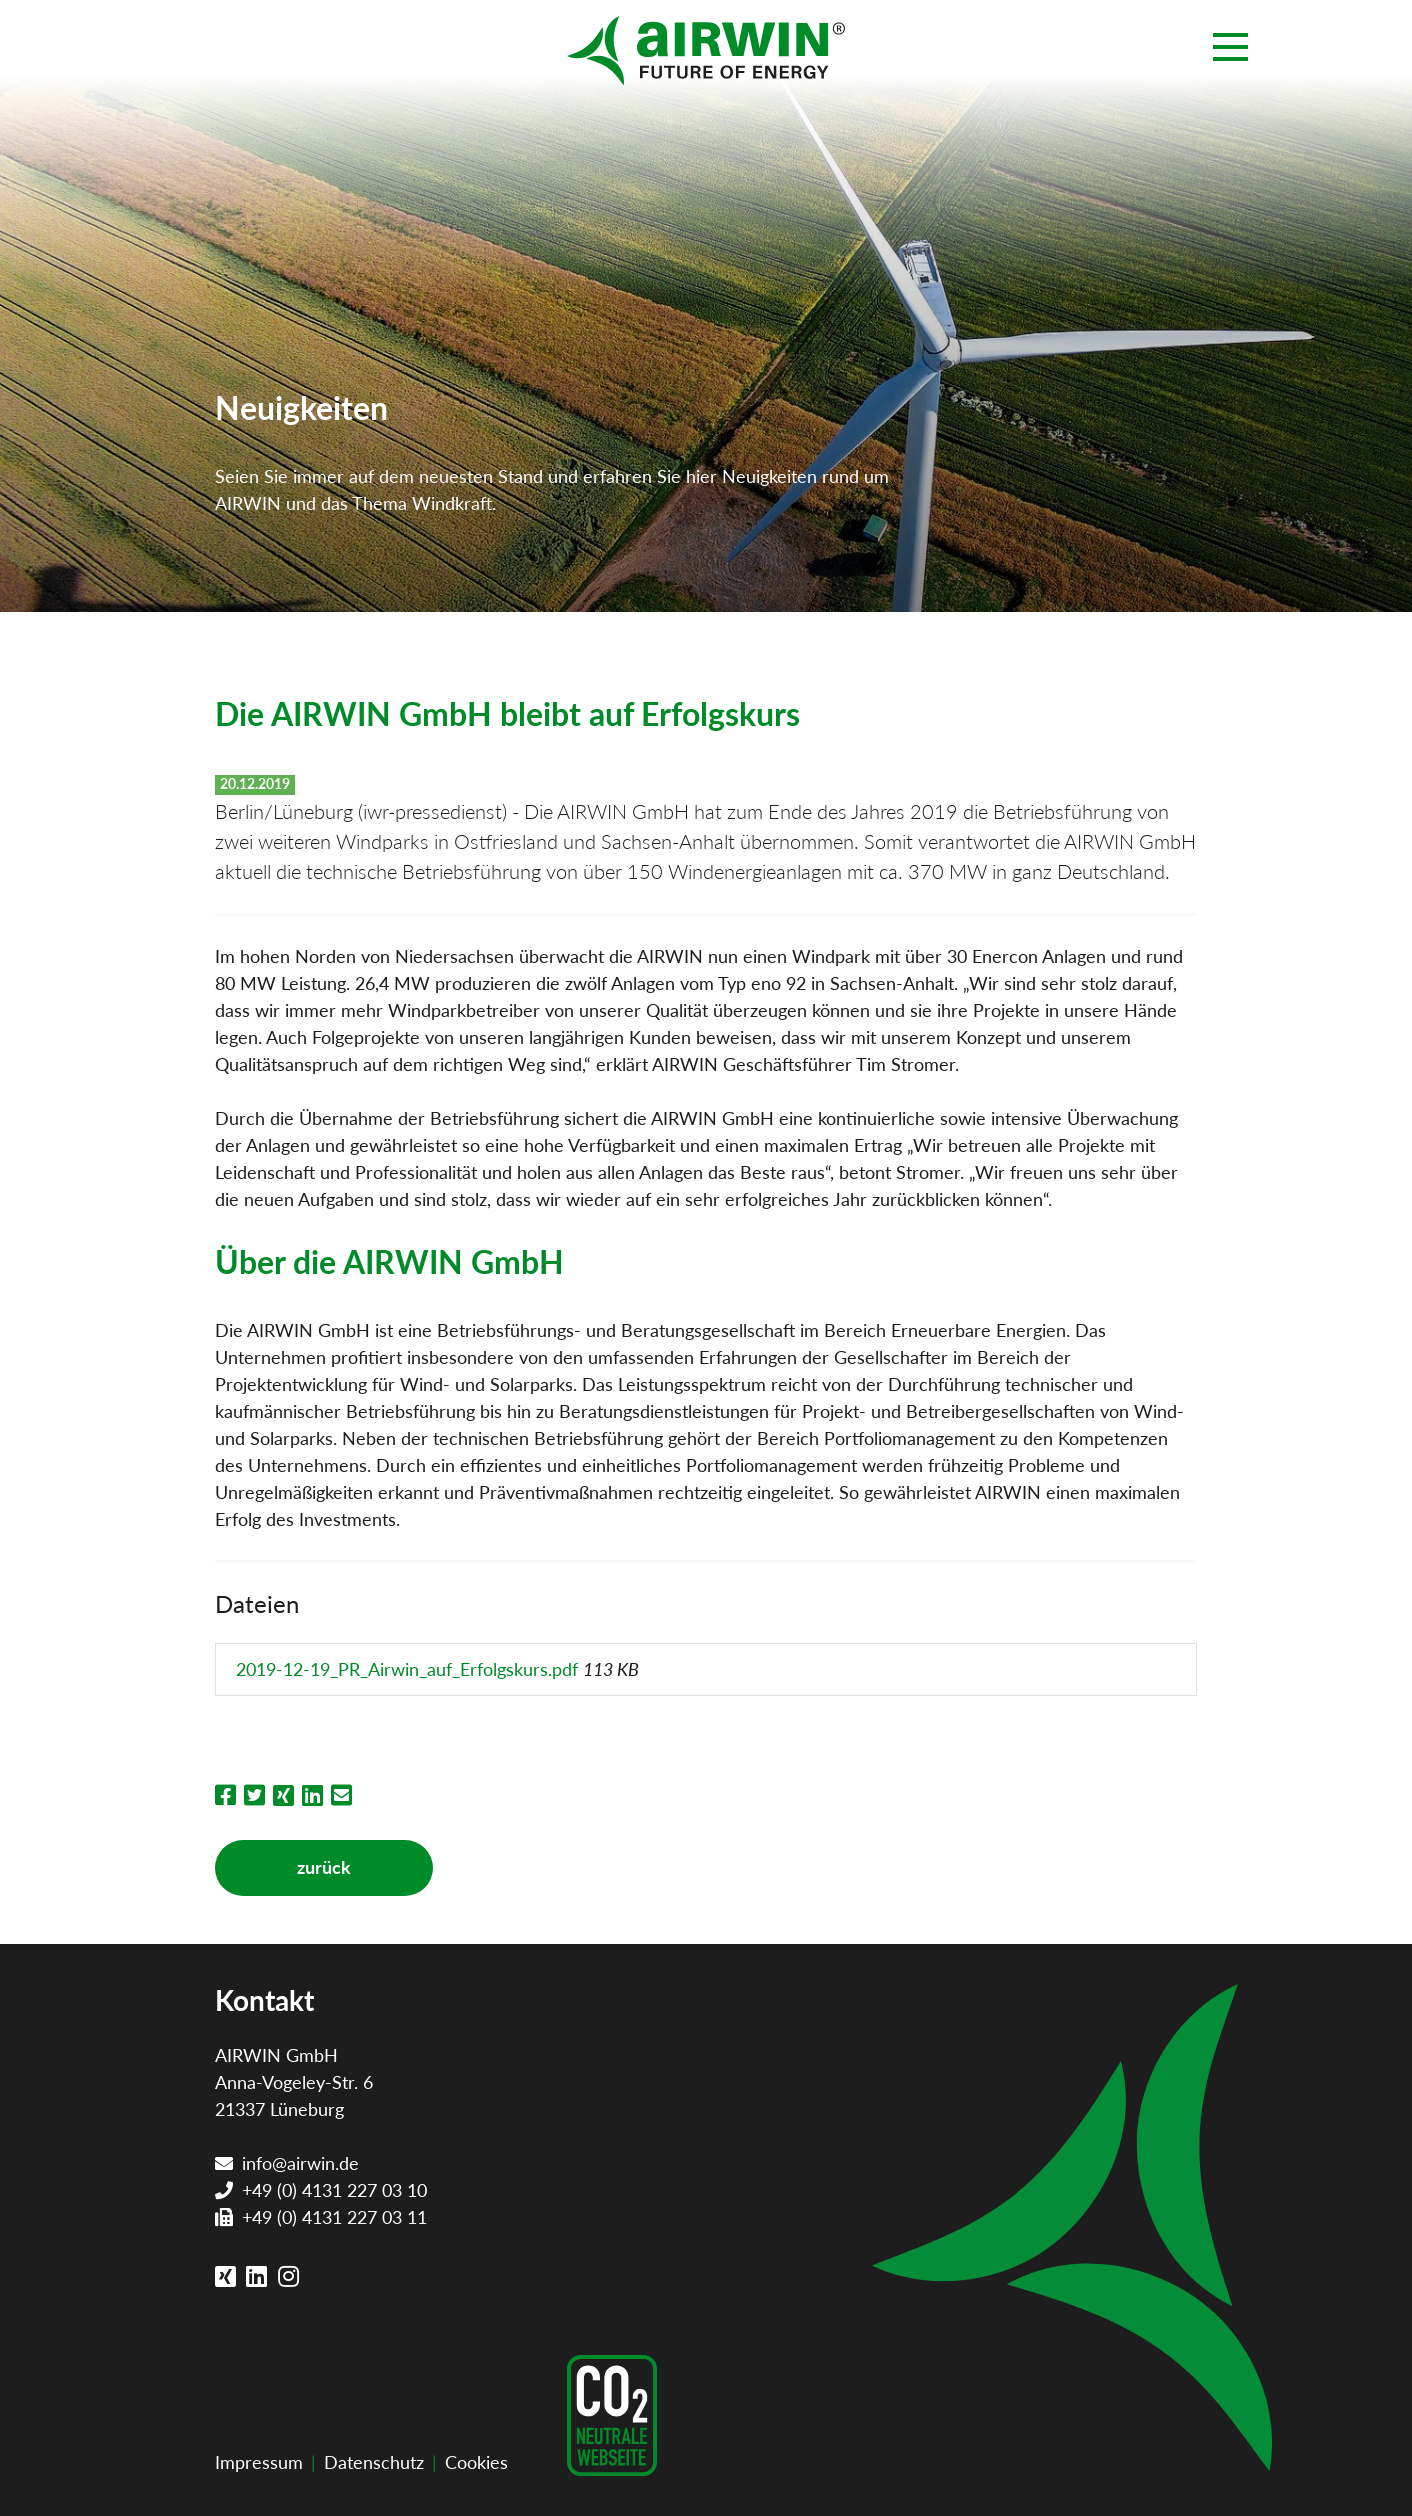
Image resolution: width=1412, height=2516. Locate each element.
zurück (324, 1867)
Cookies (476, 2462)
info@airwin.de (300, 2163)
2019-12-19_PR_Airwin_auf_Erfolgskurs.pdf (409, 1669)
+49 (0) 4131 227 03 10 (334, 2190)
